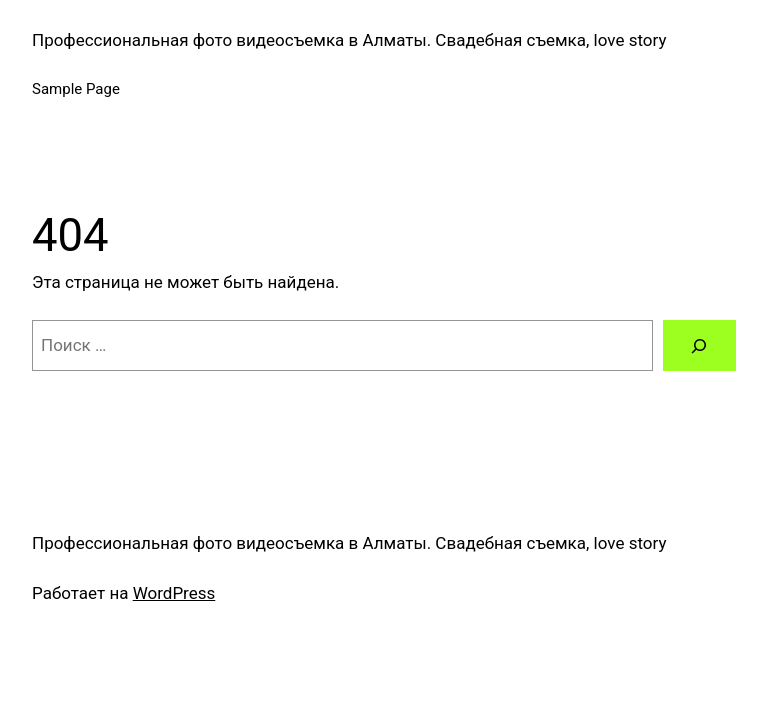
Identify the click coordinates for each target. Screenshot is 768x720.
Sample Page (76, 89)
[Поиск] (699, 345)
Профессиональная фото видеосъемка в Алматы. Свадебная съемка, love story (349, 40)
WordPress (174, 593)
